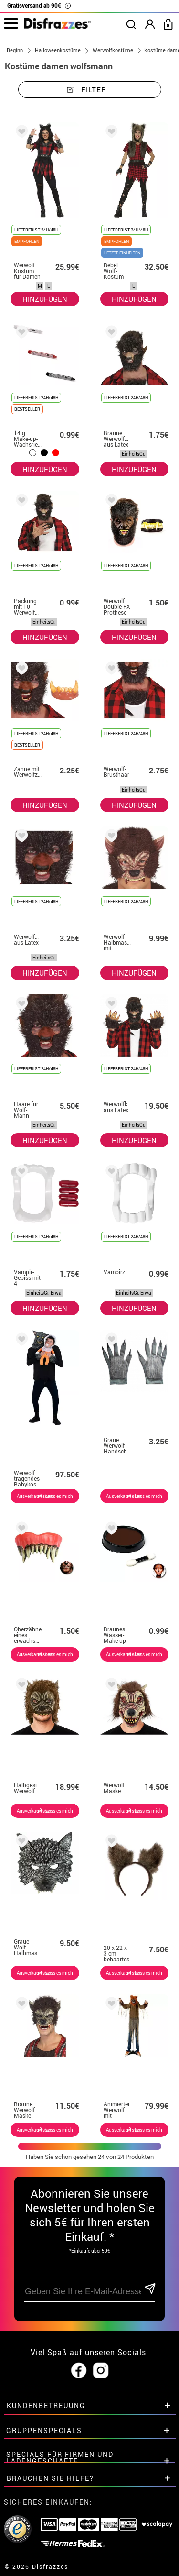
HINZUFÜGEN (44, 299)
